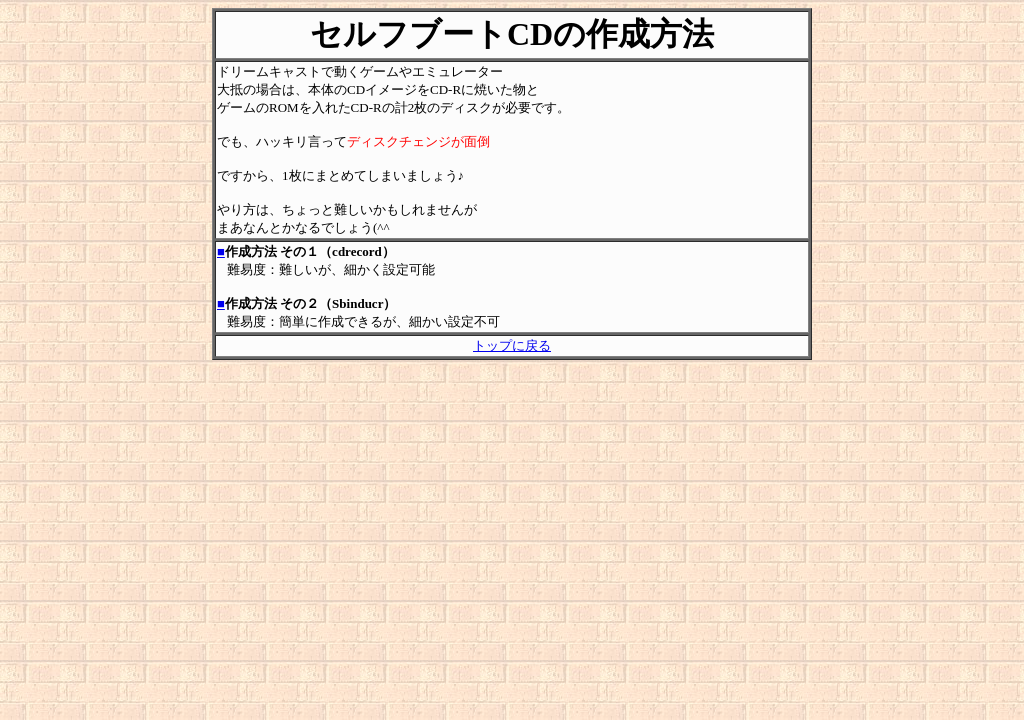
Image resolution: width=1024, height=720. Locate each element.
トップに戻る (512, 345)
